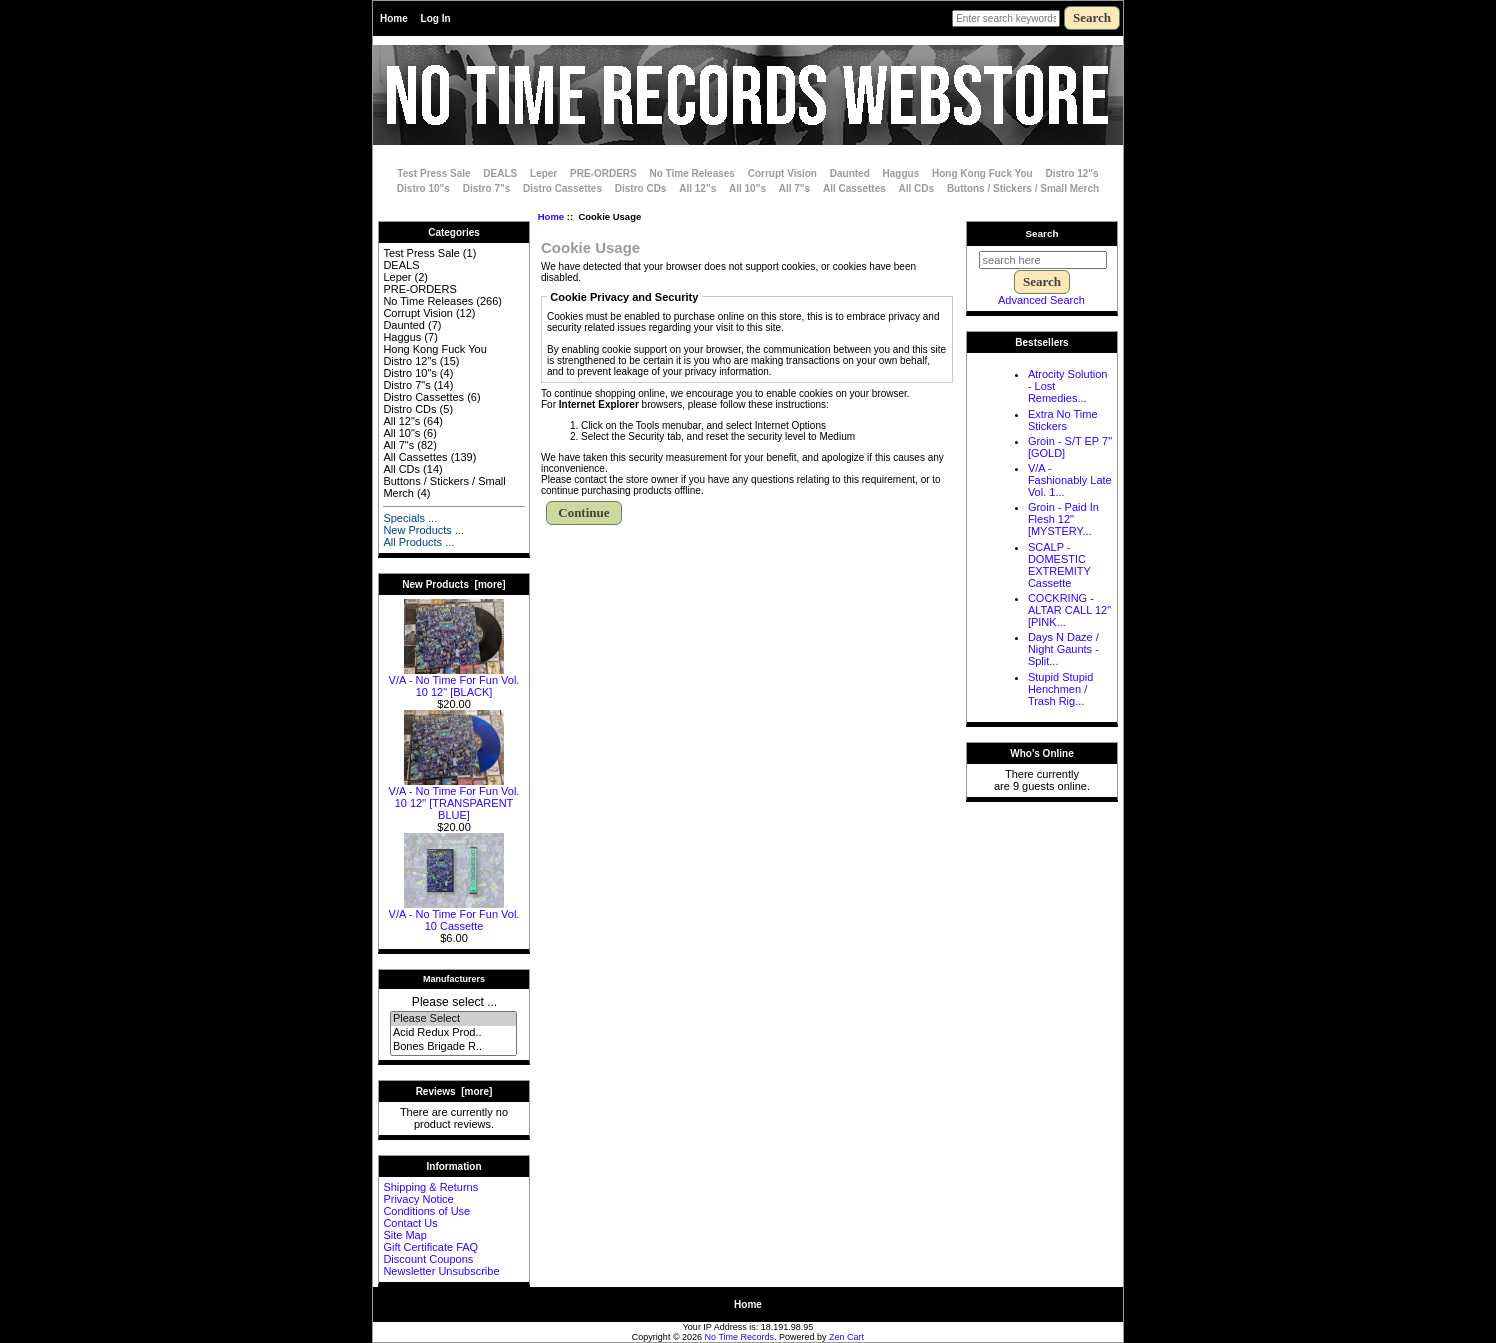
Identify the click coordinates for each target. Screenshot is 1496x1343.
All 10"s (747, 188)
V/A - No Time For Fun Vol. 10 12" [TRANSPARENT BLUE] (454, 798)
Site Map (404, 1235)
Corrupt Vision (782, 173)
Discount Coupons (428, 1259)
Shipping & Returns (430, 1187)
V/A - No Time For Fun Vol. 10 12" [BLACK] (454, 681)
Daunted (850, 173)
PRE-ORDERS (603, 173)
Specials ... (410, 518)
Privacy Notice (418, 1199)
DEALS (500, 173)
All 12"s (697, 188)
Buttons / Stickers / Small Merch (1023, 188)
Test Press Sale (433, 173)
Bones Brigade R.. (453, 1047)
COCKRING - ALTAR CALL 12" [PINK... (1069, 610)
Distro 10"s (423, 188)
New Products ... (423, 530)
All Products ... (418, 542)
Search (1042, 233)
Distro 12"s (1072, 173)
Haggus (901, 173)
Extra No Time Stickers (1063, 420)
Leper (543, 173)
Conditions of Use (426, 1211)
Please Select (453, 1019)
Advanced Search (1041, 300)
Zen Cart (846, 1337)
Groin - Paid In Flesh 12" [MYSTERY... (1063, 519)
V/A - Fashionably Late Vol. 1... (1070, 480)
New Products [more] (453, 584)
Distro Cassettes (562, 188)
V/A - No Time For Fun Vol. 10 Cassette (454, 915)
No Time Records (740, 1337)
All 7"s (794, 188)
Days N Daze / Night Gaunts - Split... (1063, 649)
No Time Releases (692, 173)
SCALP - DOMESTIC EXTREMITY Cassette (1059, 565)
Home (394, 18)
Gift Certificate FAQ (430, 1247)
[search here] (1043, 260)
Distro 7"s (487, 188)
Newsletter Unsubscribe (441, 1271)
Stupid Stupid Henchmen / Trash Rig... (1060, 689)
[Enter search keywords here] (1006, 18)
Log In (436, 18)
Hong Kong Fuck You (982, 173)
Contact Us (410, 1223)
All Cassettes (854, 188)
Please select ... (454, 1002)
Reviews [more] (454, 1091)
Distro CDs (641, 188)
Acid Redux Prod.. (453, 1033)
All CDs (917, 188)
